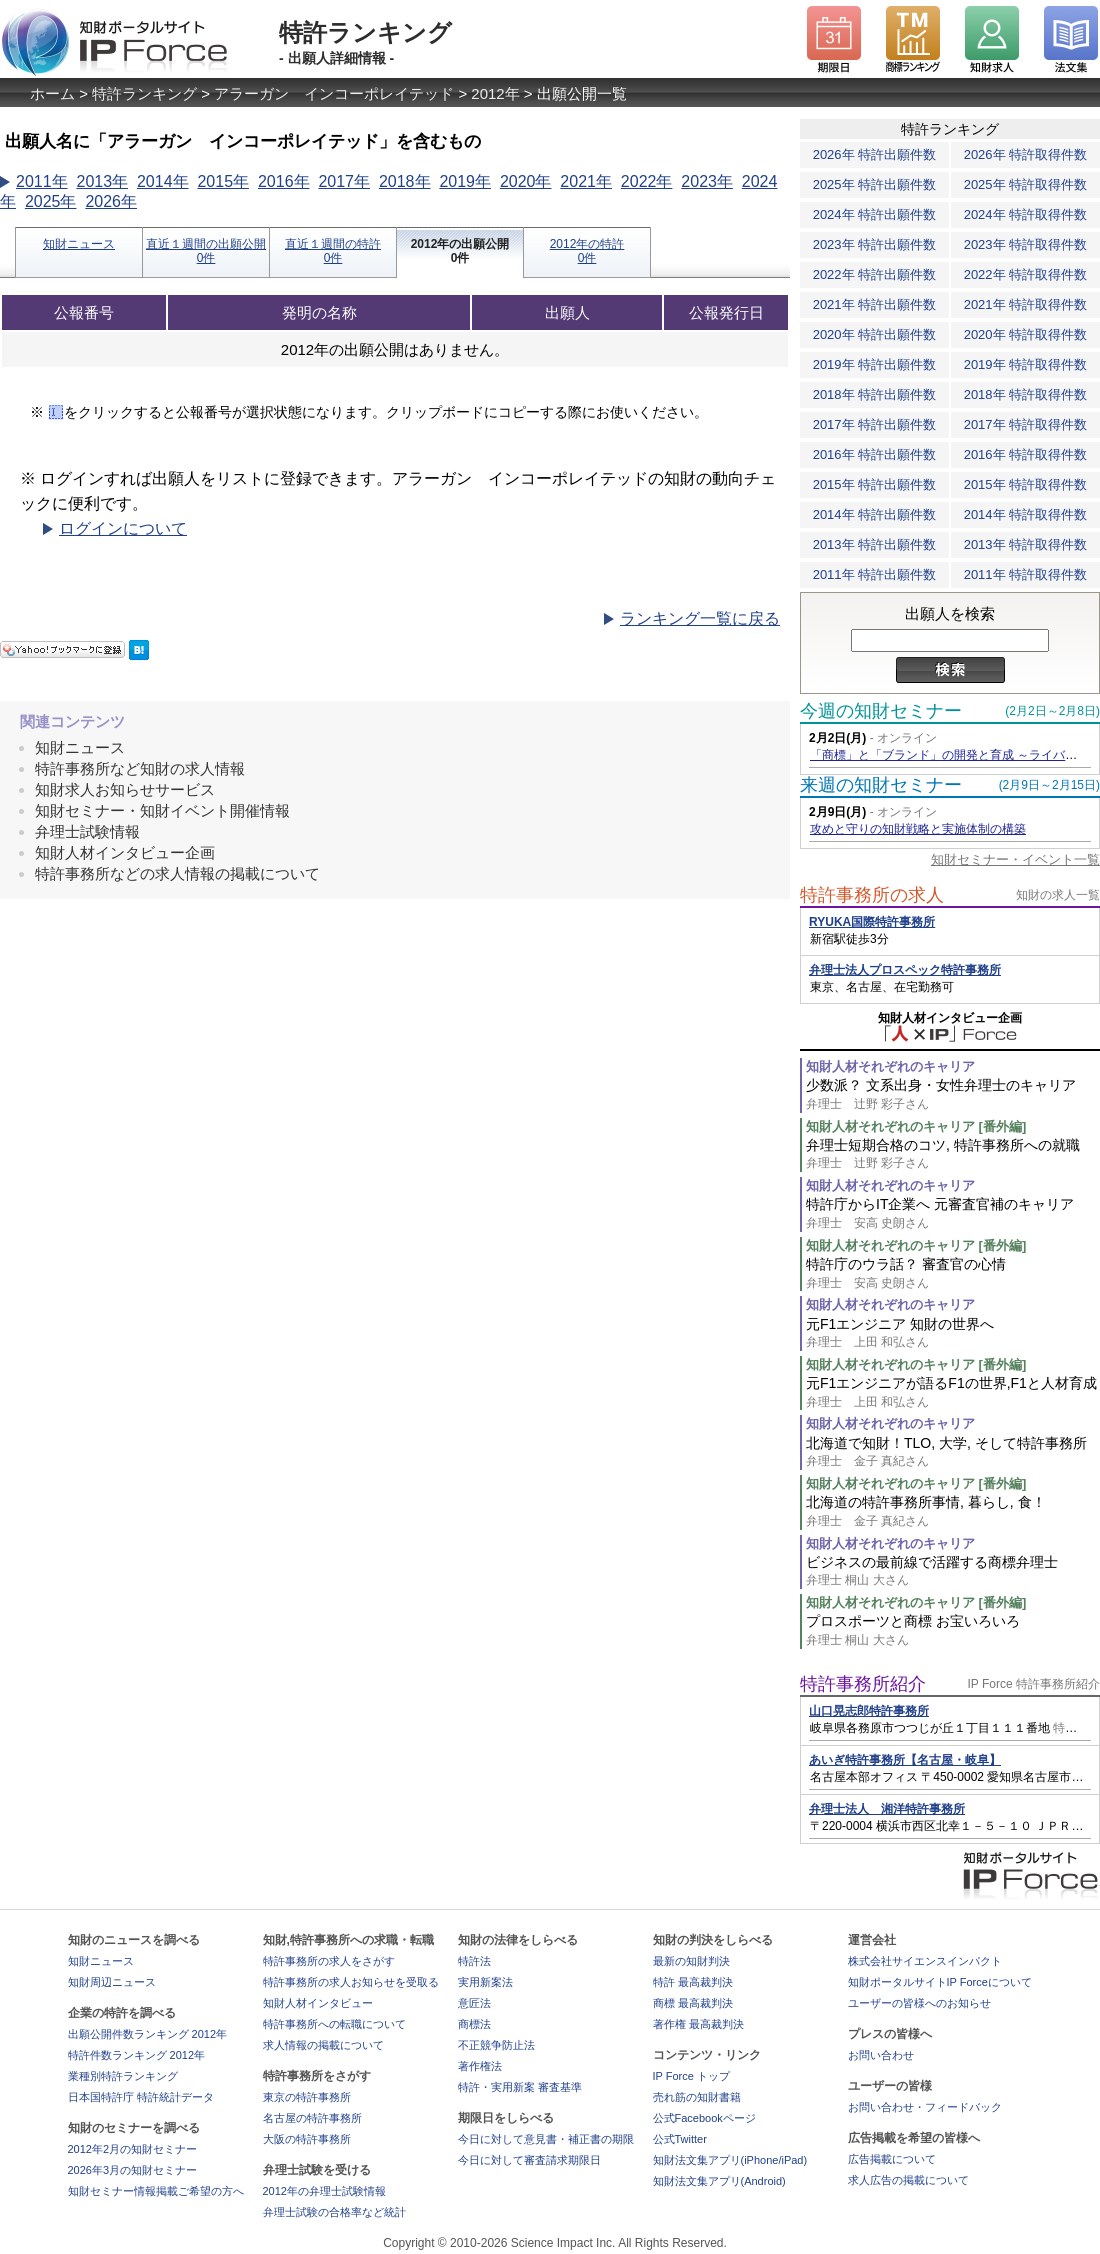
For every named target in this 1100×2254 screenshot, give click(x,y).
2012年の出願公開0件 (460, 251)
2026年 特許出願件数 (875, 154)
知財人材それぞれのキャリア (890, 1066)
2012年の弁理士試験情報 (324, 2191)
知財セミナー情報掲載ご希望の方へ (156, 2191)
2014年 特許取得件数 (1026, 514)
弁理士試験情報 (87, 831)
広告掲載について (892, 2159)
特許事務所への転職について (334, 2024)
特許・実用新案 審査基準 (520, 2087)
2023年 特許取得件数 (1026, 244)
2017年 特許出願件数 (875, 424)
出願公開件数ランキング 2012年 (148, 2034)
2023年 (707, 181)
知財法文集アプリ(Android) (719, 2181)
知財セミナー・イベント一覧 (1015, 859)
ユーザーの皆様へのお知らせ (919, 2003)
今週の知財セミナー (881, 711)
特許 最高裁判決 (693, 1982)
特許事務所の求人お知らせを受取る (351, 1982)
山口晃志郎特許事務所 (869, 1711)
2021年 (586, 181)
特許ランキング (144, 93)
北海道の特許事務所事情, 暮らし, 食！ (953, 1511)
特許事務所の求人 (872, 895)
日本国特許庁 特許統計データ (141, 2097)
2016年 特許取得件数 (1026, 454)
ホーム (52, 93)
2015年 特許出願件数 (875, 484)
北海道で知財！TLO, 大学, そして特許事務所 (953, 1452)
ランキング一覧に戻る (700, 618)
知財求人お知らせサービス (125, 789)
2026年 (111, 201)
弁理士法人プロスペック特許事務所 (905, 970)
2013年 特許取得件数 (1026, 544)
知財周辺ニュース (112, 1982)
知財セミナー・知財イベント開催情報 (162, 810)
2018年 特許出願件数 (875, 394)
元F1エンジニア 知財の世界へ (953, 1333)
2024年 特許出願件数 (875, 214)
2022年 (647, 181)
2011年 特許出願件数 (875, 574)
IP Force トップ (691, 2076)
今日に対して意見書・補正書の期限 (546, 2139)
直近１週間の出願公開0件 (206, 251)
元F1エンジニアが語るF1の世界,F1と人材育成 (953, 1392)
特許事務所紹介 (863, 1684)
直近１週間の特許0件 (333, 251)
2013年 (102, 181)
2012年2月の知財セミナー (133, 2149)
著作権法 (480, 2066)
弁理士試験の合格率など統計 (334, 2212)
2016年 (284, 181)
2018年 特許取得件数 (1026, 394)
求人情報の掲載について (323, 2045)
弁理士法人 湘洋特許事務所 (887, 1809)
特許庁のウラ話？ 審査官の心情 (953, 1273)
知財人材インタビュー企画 (125, 852)
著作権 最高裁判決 (698, 2024)
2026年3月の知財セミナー (133, 2170)
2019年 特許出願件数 (875, 364)
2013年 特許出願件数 (875, 544)
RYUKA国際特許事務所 (872, 922)
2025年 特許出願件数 (875, 184)
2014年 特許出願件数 (875, 514)
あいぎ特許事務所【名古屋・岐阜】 (905, 1760)
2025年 (51, 201)
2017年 (344, 181)
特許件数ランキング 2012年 (137, 2055)
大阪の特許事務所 (307, 2139)
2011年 (42, 181)
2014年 (163, 181)
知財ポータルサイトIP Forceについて (940, 1982)
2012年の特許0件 (587, 251)
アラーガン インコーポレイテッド (334, 93)
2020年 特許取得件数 (1026, 334)
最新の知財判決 (691, 1961)
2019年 (465, 181)
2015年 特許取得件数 (1026, 484)
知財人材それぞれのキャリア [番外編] (916, 1126)
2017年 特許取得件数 (1026, 424)
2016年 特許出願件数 (875, 454)
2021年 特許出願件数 (875, 304)
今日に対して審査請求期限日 (529, 2160)
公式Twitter (680, 2139)
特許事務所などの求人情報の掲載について (177, 873)
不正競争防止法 (496, 2045)
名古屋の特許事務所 (312, 2118)
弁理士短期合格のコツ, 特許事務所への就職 (953, 1154)
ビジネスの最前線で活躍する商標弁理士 (953, 1571)
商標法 (474, 2024)
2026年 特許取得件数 (1026, 154)
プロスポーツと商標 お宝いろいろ (953, 1630)
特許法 (474, 1961)
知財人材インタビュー (318, 2003)
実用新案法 (485, 1982)
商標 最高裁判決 (693, 2003)
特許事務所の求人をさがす (329, 1961)
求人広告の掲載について (908, 2180)
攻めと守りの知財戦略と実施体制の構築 (918, 829)
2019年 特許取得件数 (1026, 364)
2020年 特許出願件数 (875, 334)
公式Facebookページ (704, 2118)
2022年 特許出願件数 (875, 274)
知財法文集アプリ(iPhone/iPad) (730, 2160)
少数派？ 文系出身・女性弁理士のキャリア (953, 1094)
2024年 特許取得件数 (1026, 214)
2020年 (526, 181)
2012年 (495, 93)
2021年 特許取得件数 (1026, 304)
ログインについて (123, 528)
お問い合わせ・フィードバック (925, 2107)
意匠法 (474, 2003)
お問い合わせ (881, 2055)
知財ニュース (79, 244)
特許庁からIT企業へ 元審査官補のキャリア (953, 1213)
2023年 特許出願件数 (875, 244)
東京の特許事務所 (307, 2097)
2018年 (405, 181)
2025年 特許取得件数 (1026, 184)
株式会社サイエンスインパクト (925, 1961)
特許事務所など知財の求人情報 (140, 768)
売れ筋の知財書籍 (697, 2097)
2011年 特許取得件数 (1026, 574)
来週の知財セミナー (881, 785)
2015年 (223, 181)
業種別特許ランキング (123, 2076)
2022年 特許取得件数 (1026, 274)
